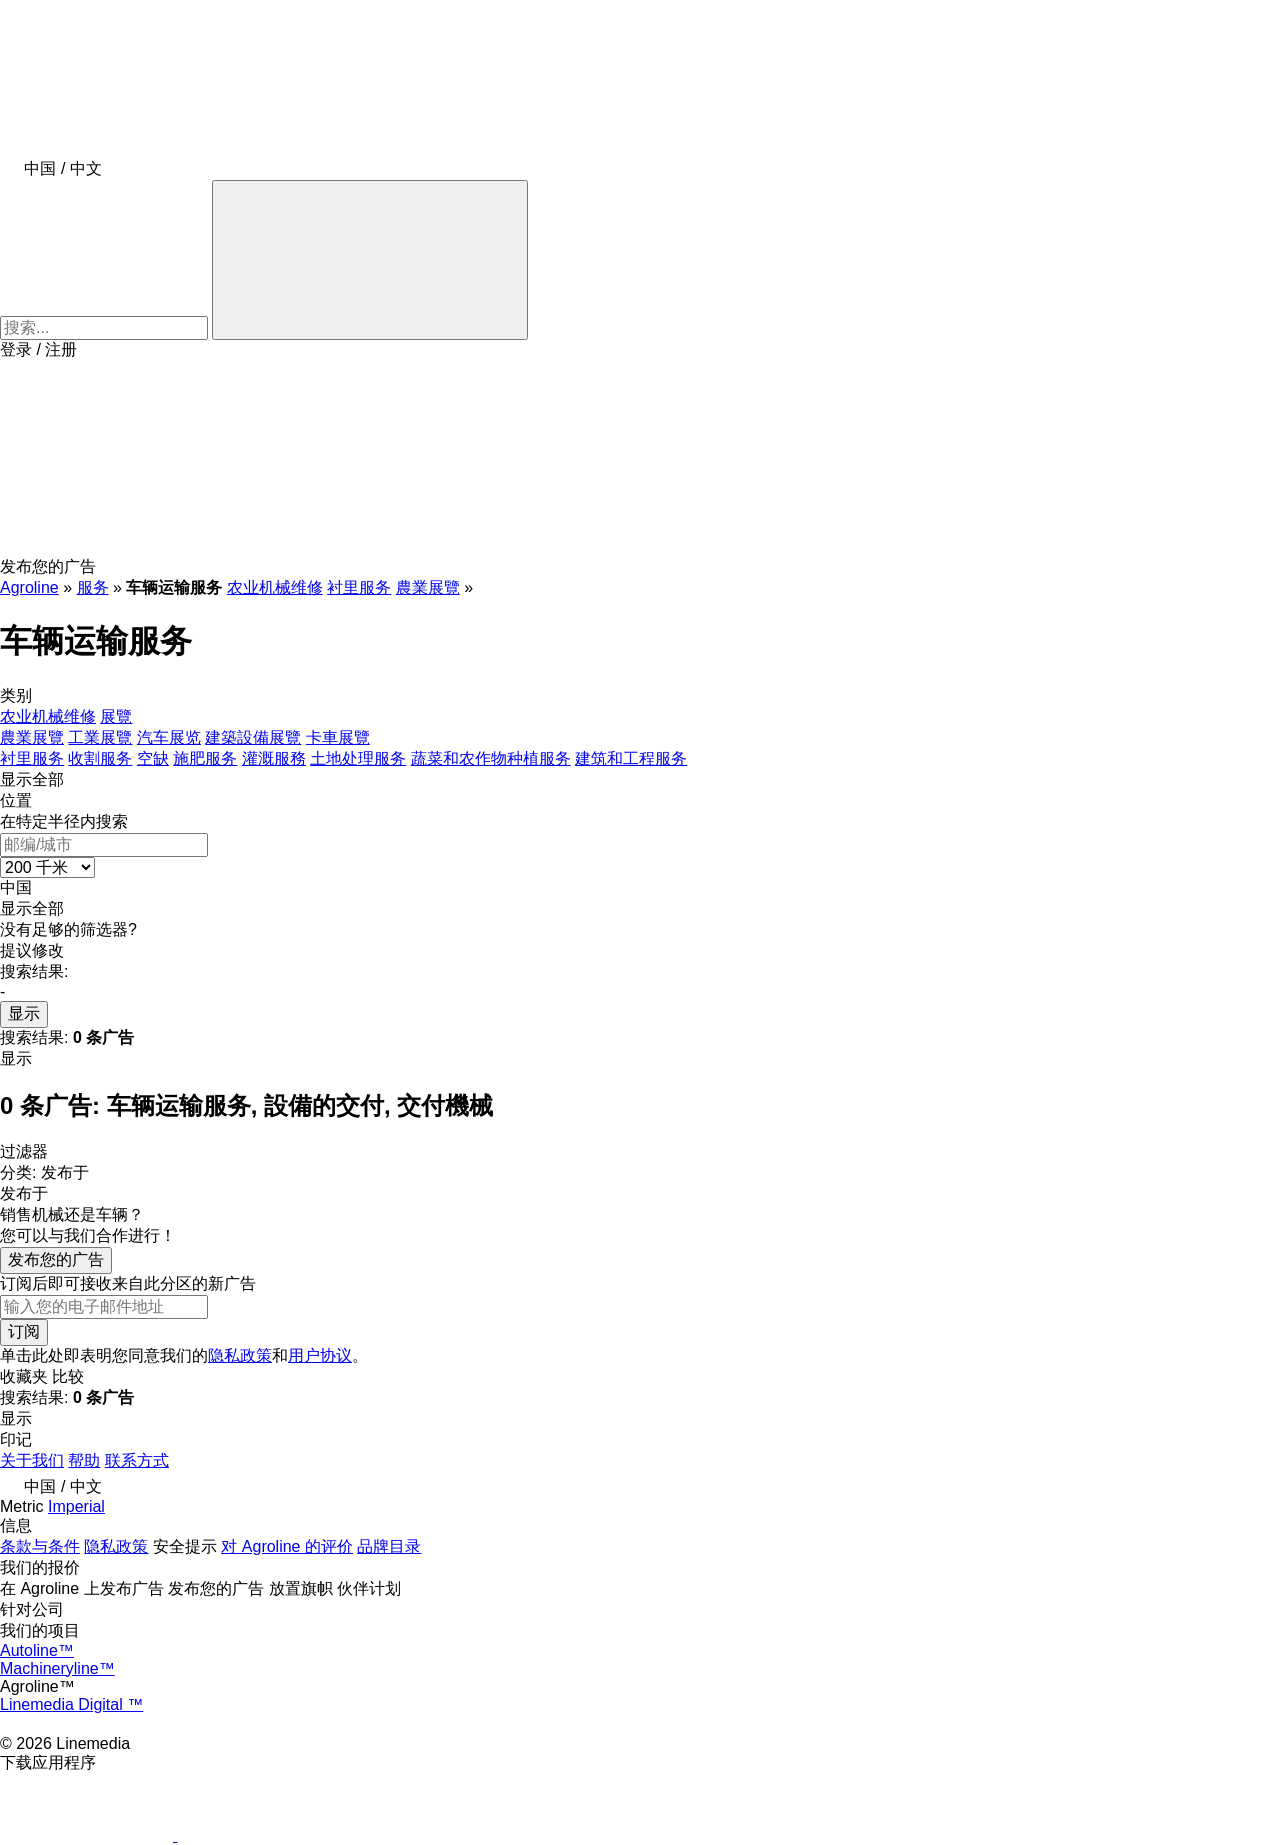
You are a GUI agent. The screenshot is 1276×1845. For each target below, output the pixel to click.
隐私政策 (240, 1355)
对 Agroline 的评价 (287, 1546)
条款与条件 (40, 1546)
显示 (24, 1013)
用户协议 (320, 1355)
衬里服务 (359, 587)
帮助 (84, 1460)
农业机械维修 (275, 587)
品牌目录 (389, 1546)
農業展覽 (428, 587)
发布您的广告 (56, 1259)
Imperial (76, 1506)
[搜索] (370, 260)
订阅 (24, 1331)
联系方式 (137, 1460)
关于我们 (32, 1460)
